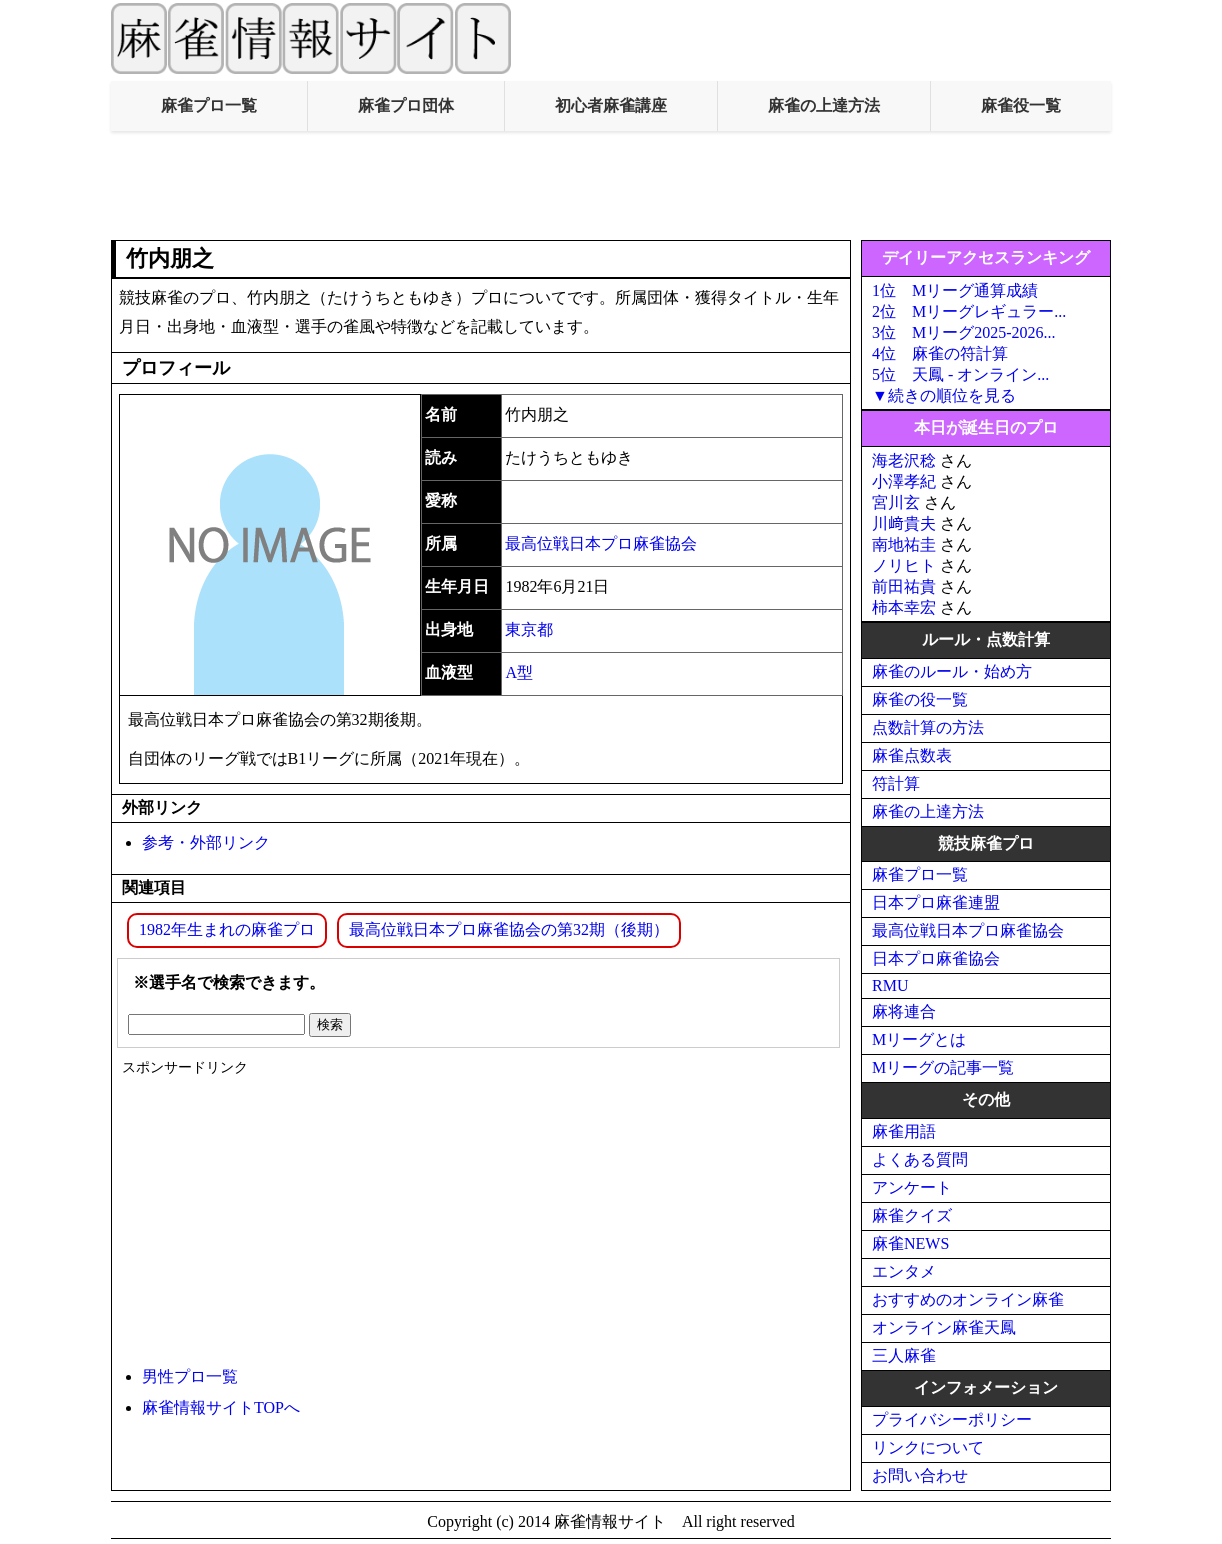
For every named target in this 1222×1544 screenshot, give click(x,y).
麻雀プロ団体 (406, 105)
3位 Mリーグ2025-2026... (964, 332)
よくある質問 (920, 1159)
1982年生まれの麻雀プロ (227, 929)
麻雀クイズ (912, 1215)
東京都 (529, 629)
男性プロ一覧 (190, 1376)
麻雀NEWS (910, 1243)
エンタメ (904, 1271)
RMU (890, 985)
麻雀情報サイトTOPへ (221, 1407)
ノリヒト (904, 565)
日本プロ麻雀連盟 (936, 902)
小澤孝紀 (904, 481)
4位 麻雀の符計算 (940, 353)
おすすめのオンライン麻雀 (968, 1299)
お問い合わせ (920, 1475)
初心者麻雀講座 (611, 105)
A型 (519, 672)
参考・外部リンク (206, 842)
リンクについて (928, 1447)
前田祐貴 (904, 586)
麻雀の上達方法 (824, 105)
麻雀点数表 (912, 755)
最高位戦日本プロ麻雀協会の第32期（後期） (509, 929)
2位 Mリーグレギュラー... (969, 311)
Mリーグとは (919, 1039)
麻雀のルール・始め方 (952, 671)
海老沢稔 (904, 460)
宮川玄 (896, 502)
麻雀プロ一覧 (209, 105)
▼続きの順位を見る (944, 395)
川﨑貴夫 (904, 523)
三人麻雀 (904, 1355)
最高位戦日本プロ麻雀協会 (601, 543)
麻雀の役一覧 (920, 699)
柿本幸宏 (904, 607)
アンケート (912, 1187)
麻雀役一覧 (1021, 105)
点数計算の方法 (928, 727)
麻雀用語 (904, 1131)
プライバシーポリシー (952, 1419)
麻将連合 (904, 1011)
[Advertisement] (611, 186)
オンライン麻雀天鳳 (944, 1327)
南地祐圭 (904, 544)
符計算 (896, 783)
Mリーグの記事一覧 (943, 1067)
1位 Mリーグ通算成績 (955, 290)
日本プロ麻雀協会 (936, 958)
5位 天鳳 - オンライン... (960, 374)
